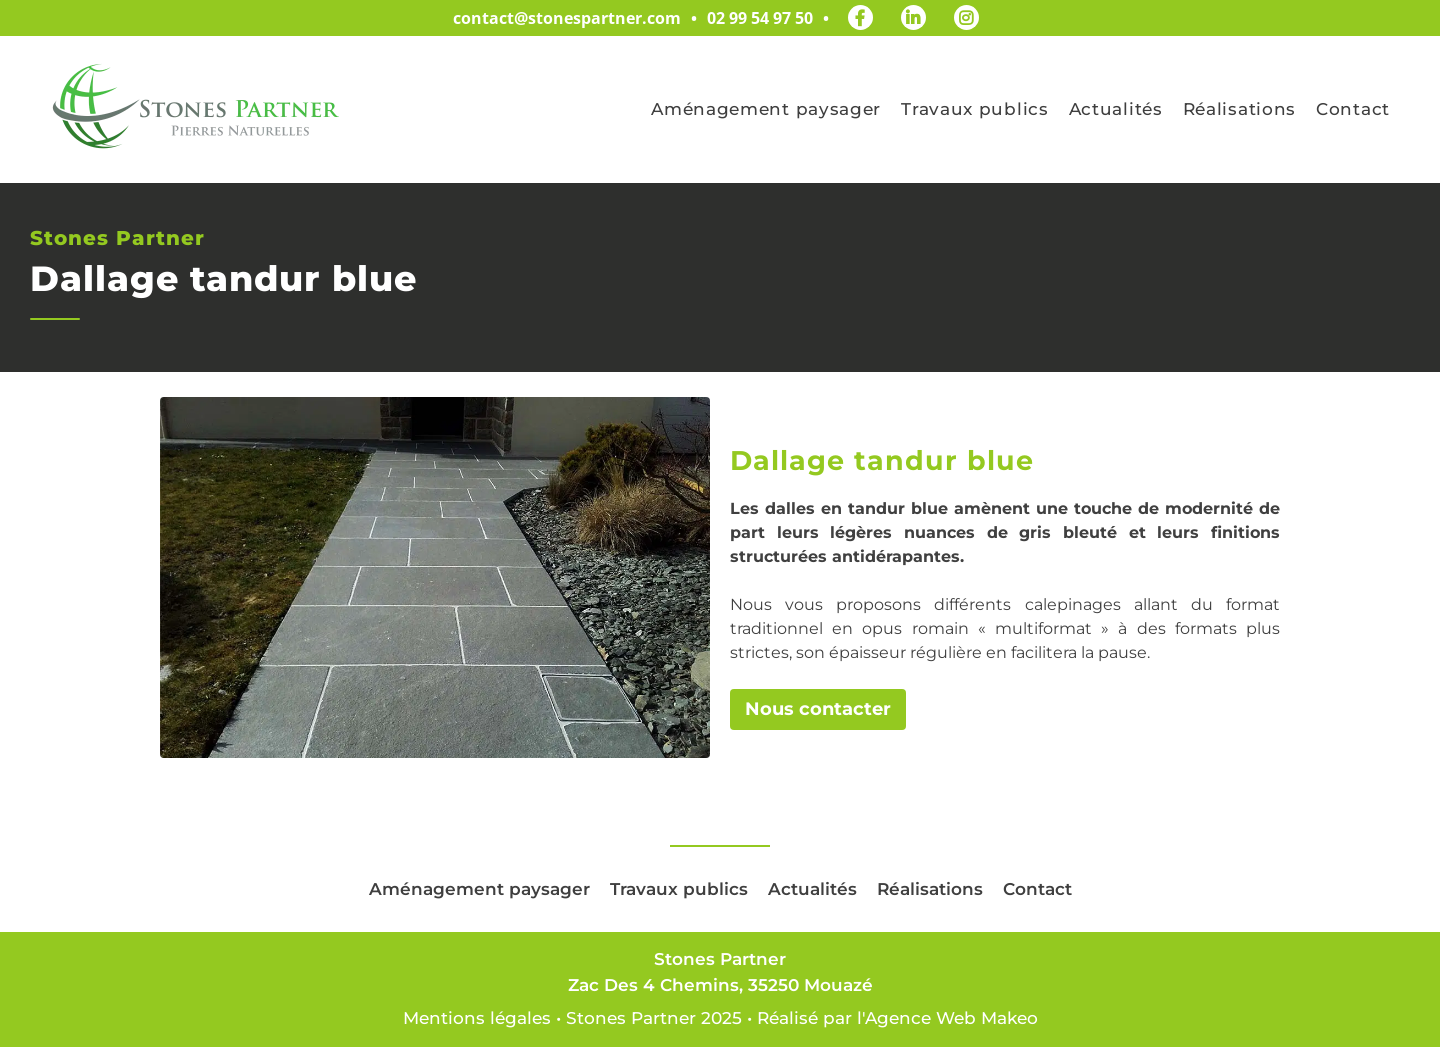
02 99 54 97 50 (760, 18)
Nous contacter (818, 709)
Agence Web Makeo (951, 1018)
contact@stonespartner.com (567, 18)
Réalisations (1239, 109)
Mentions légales (477, 1018)
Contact (1353, 109)
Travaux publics (975, 109)
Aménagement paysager (766, 109)
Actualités (1116, 109)
